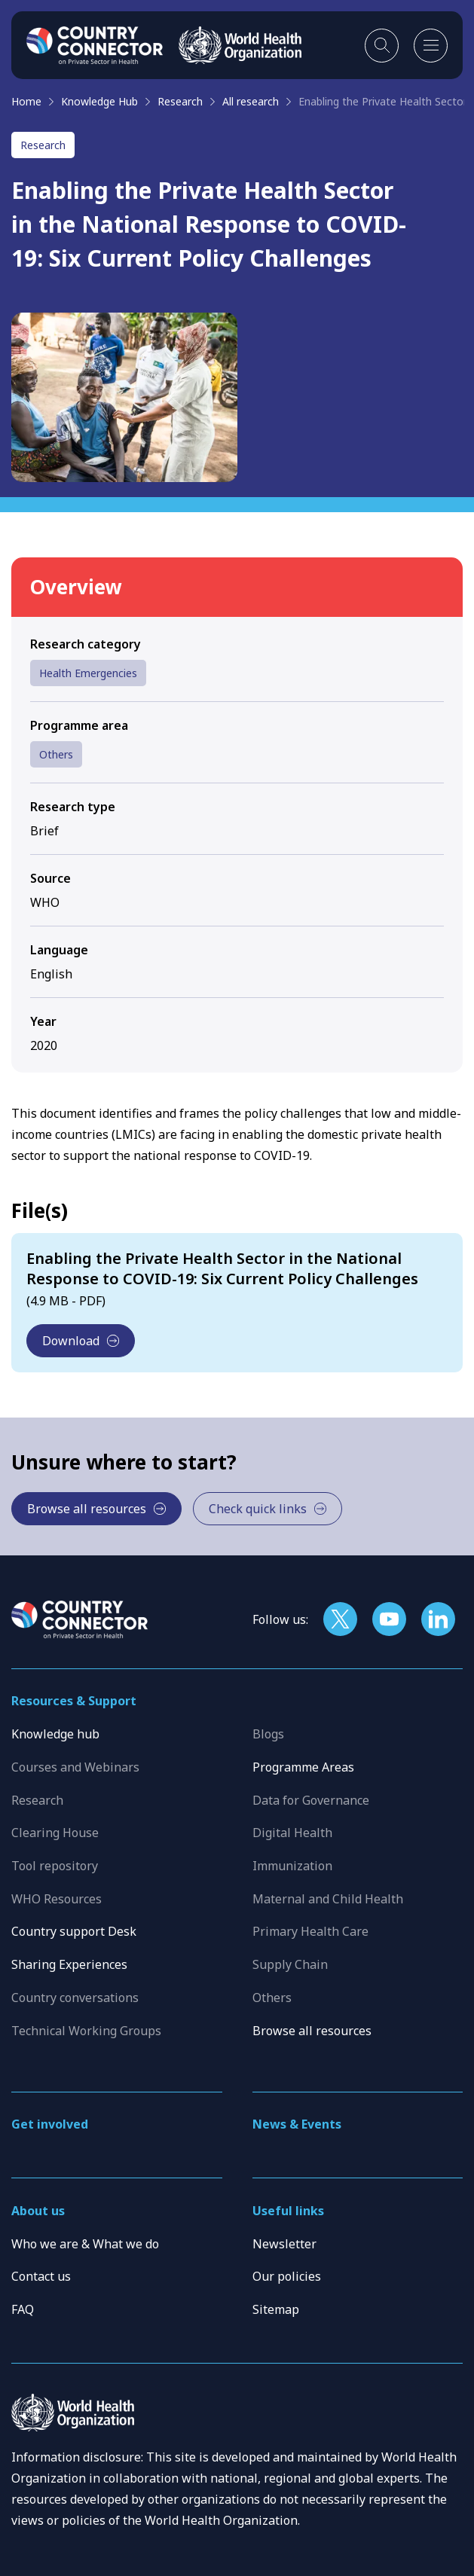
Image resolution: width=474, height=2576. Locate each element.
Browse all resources (312, 2030)
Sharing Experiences (69, 1964)
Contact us (41, 2276)
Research (180, 101)
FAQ (22, 2309)
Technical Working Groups (86, 2030)
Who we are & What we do (85, 2244)
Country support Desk (73, 1931)
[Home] (95, 45)
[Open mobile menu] (431, 46)
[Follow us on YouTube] (389, 1619)
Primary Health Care (310, 1931)
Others (56, 754)
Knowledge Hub (99, 101)
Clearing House (55, 1832)
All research (250, 101)
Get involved (49, 2124)
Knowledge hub (55, 1734)
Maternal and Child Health (327, 1899)
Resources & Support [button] (73, 1700)
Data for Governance (310, 1800)
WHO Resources (56, 1899)
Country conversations (75, 1997)
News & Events (296, 2124)
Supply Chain (290, 1964)
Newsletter (284, 2244)
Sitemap (275, 2309)
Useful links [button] (288, 2210)
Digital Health (292, 1832)
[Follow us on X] (340, 1619)
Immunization (292, 1865)
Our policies (286, 2276)
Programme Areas (303, 1767)
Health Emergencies (88, 673)
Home (26, 101)
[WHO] (240, 45)
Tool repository (54, 1865)
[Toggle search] (382, 46)
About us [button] (38, 2210)
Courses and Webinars (75, 1767)
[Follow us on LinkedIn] (438, 1619)
